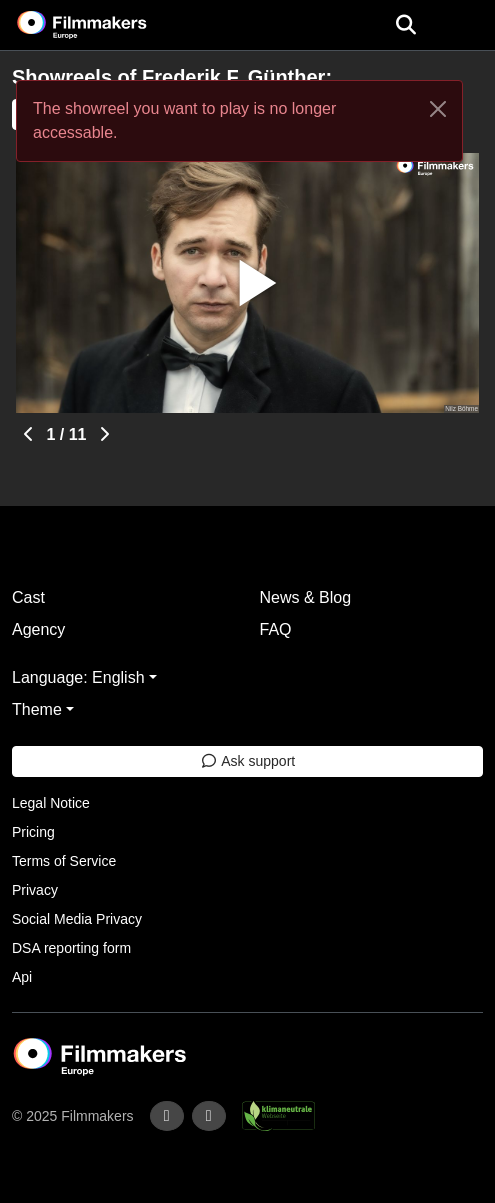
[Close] (438, 109)
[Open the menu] (405, 25)
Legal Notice (51, 803)
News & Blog (306, 597)
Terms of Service (64, 861)
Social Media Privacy (77, 919)
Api (22, 977)
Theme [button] (37, 709)
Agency (38, 629)
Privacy (35, 890)
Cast (28, 597)
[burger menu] (465, 25)
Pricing (33, 832)
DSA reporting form (71, 948)
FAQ (276, 629)
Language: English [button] (78, 677)
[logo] (106, 25)
